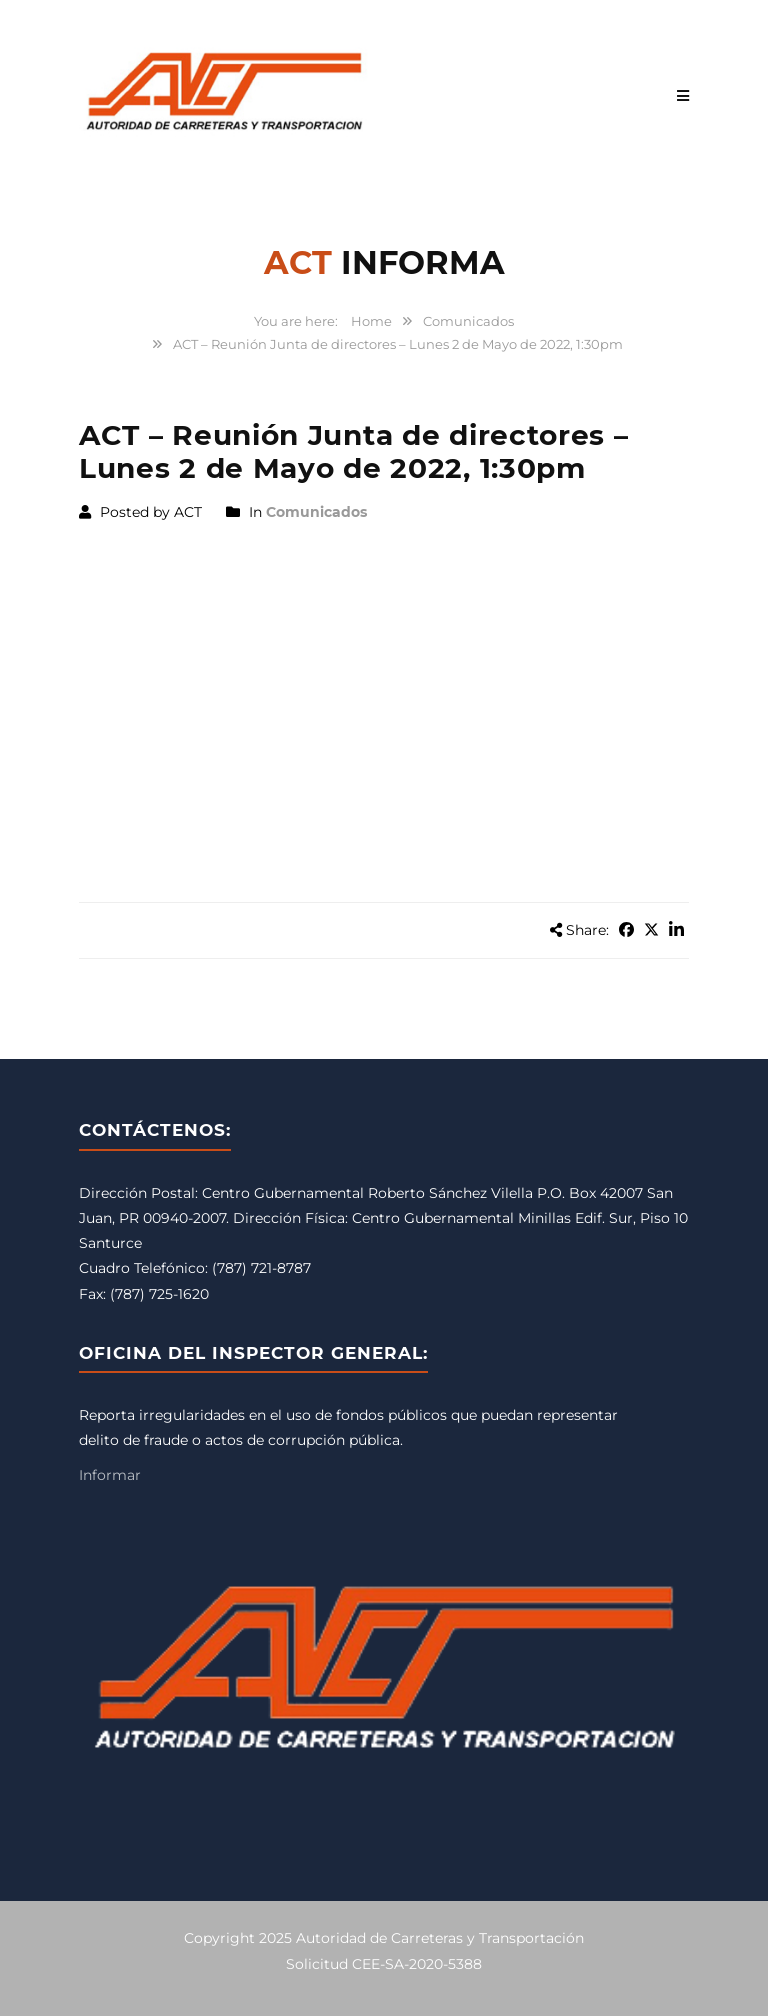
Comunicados (468, 321)
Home (371, 321)
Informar (110, 1475)
